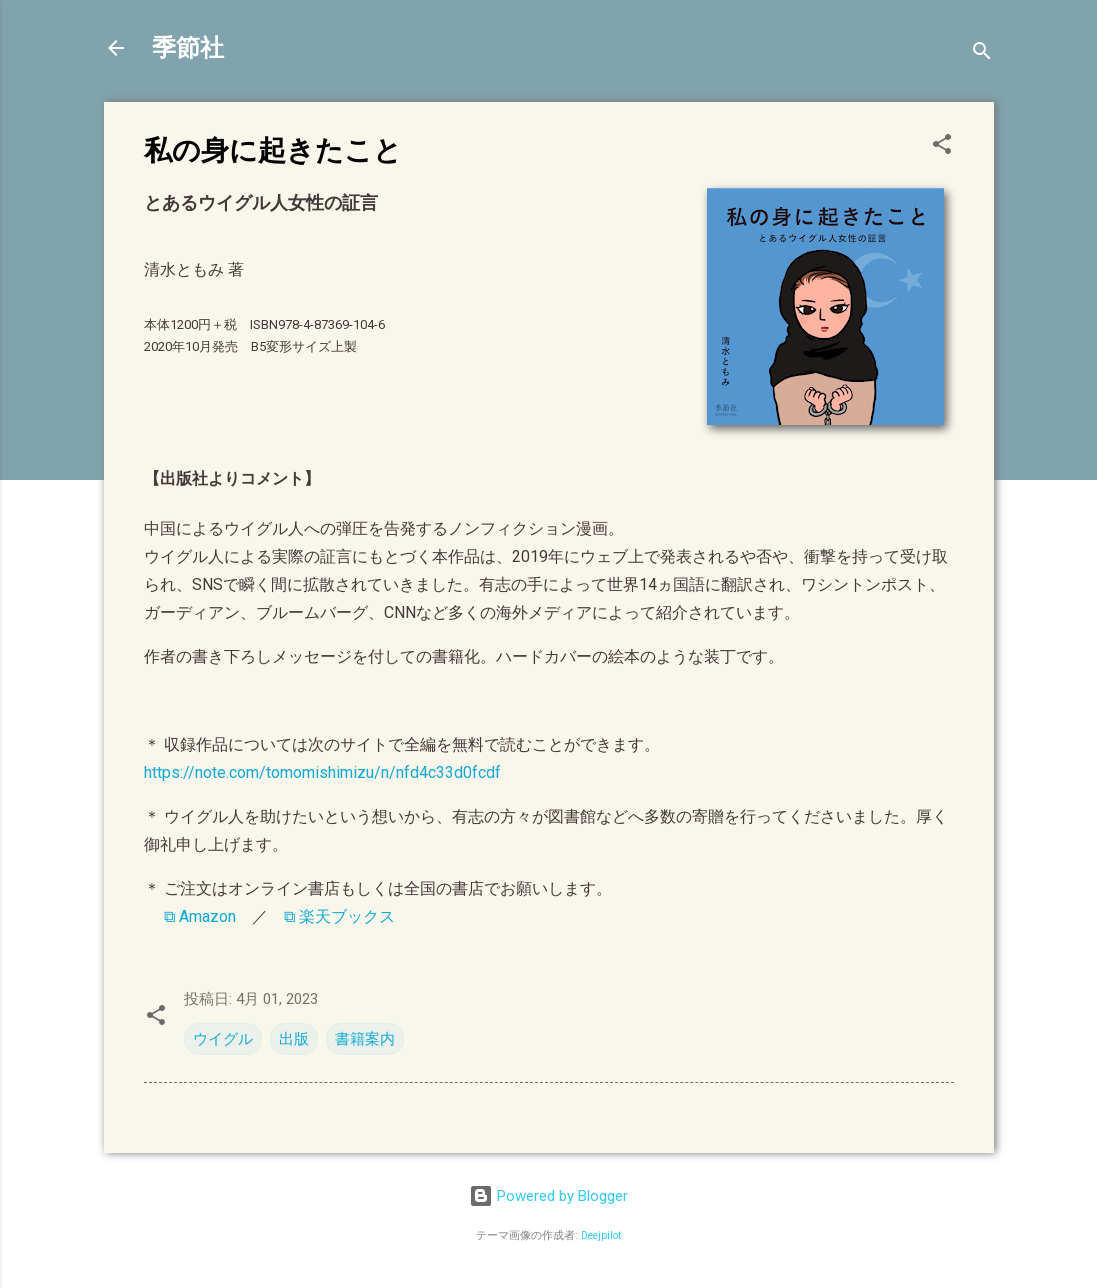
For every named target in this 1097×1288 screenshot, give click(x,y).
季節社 (188, 48)
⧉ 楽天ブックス (339, 916)
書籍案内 (365, 1039)
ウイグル (223, 1039)
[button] (942, 147)
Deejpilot (601, 1235)
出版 (294, 1039)
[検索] (982, 54)
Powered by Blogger (548, 1196)
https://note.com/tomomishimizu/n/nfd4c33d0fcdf (322, 772)
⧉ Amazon (200, 916)
